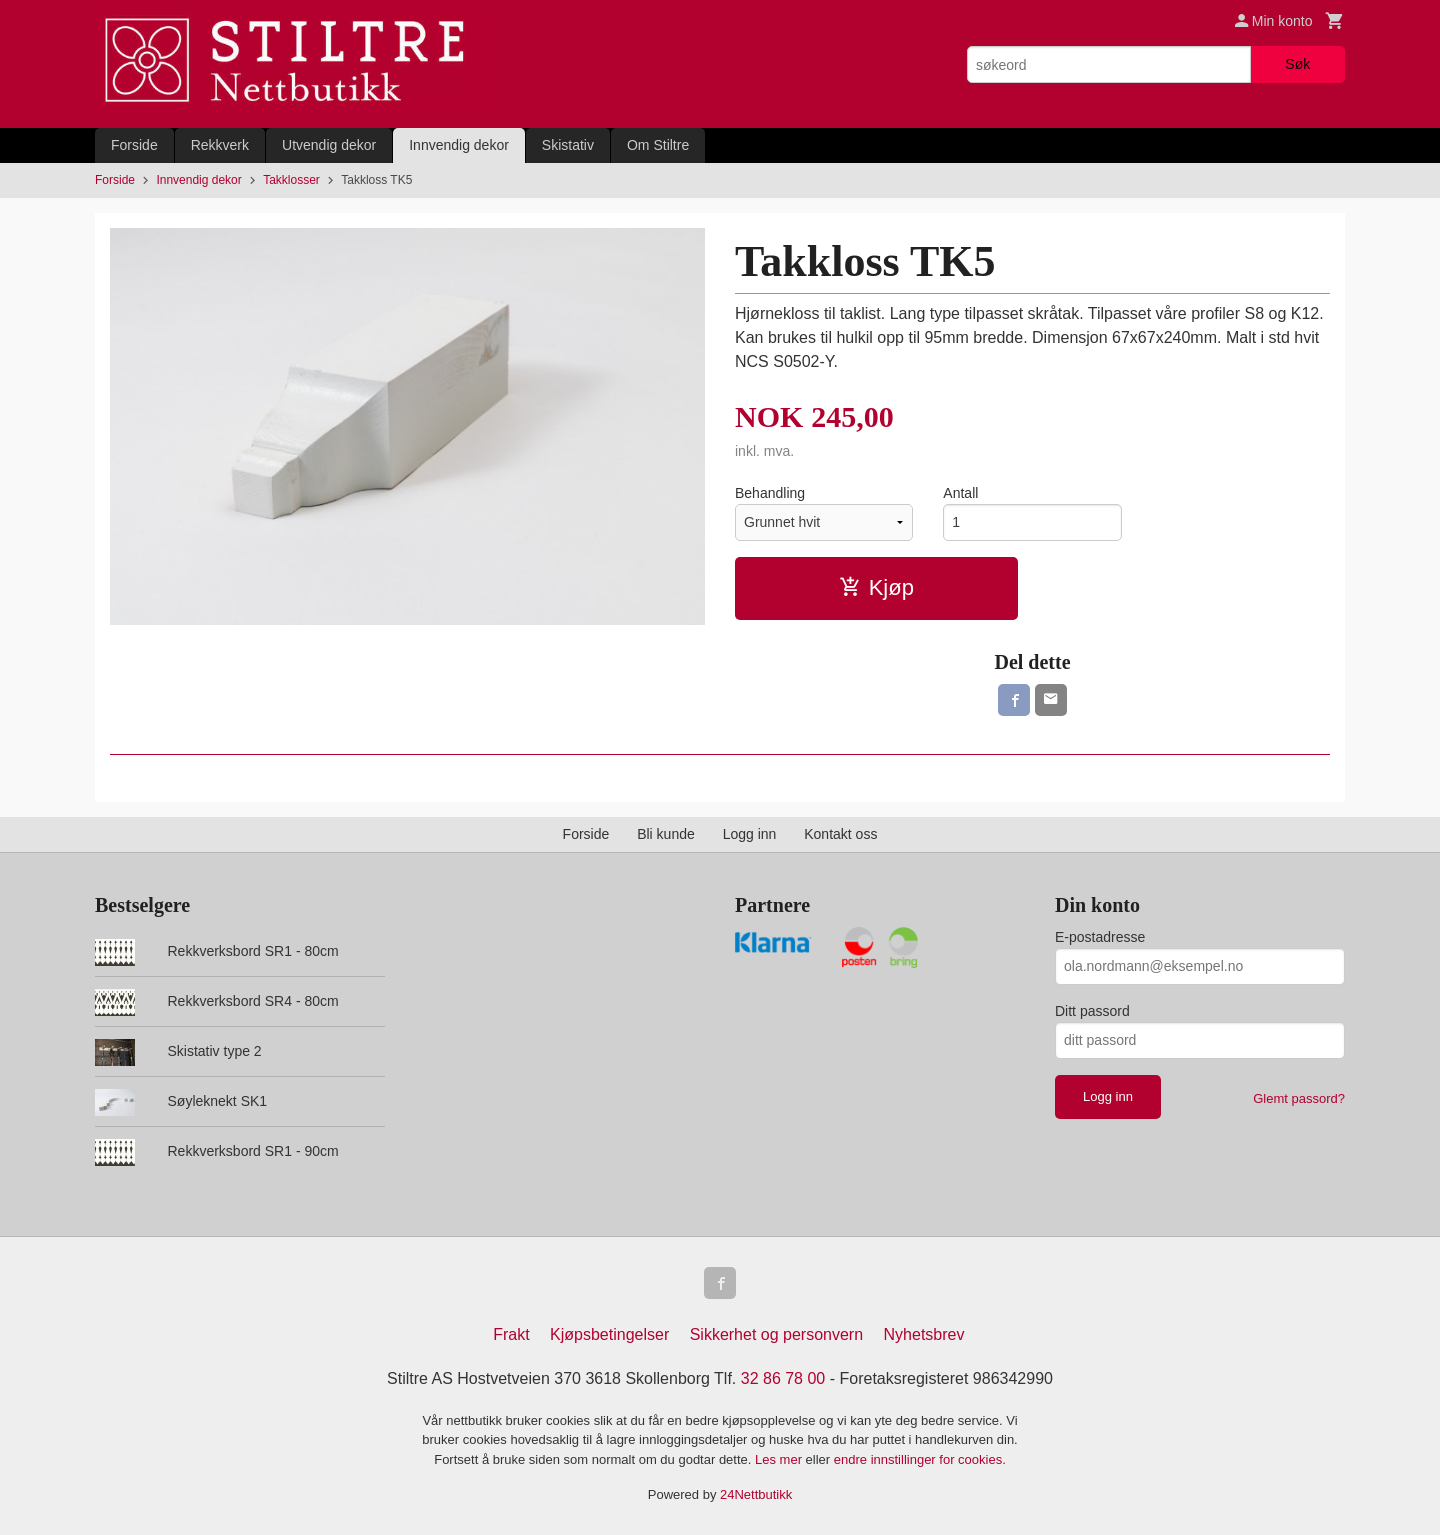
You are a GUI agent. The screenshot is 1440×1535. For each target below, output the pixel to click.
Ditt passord (1092, 1011)
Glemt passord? (1299, 1098)
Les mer (780, 1459)
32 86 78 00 (783, 1378)
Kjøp (876, 587)
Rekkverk (220, 145)
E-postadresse (1100, 937)
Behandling (770, 493)
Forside (134, 145)
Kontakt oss (840, 834)
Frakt (511, 1334)
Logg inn (750, 834)
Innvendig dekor (459, 145)
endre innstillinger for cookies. (920, 1459)
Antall (960, 493)
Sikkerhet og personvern (776, 1334)
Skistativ (568, 145)
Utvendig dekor (329, 145)
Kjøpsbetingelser (609, 1334)
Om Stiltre (658, 145)
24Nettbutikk (756, 1494)
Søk (1297, 64)
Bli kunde (666, 834)
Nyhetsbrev (924, 1334)
